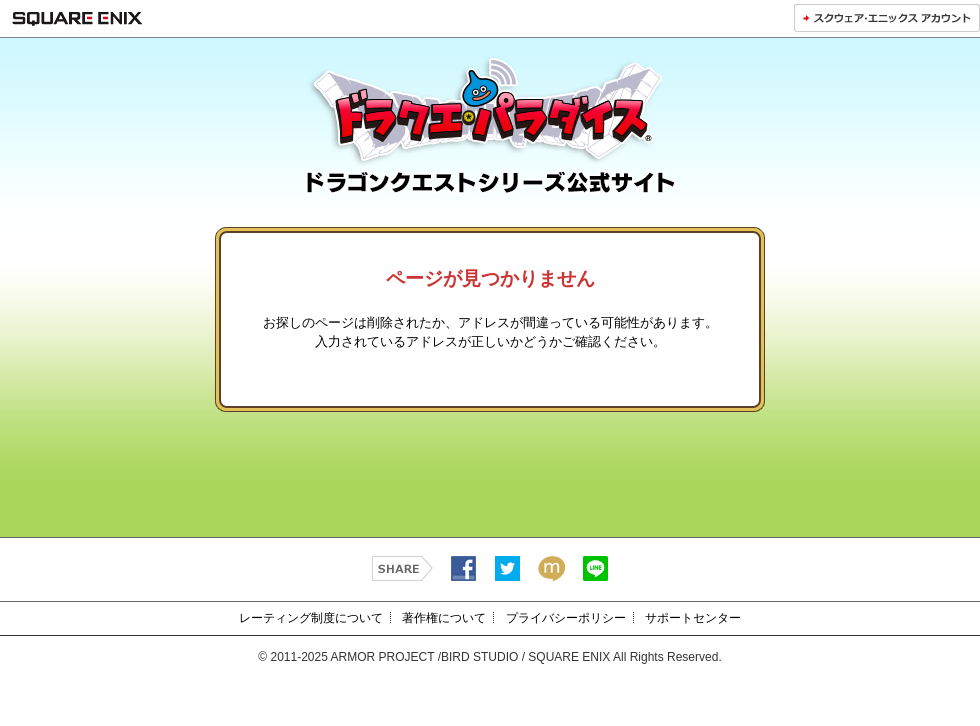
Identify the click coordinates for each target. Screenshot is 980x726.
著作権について (444, 618)
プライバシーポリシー (566, 618)
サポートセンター (693, 618)
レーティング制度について (311, 618)
